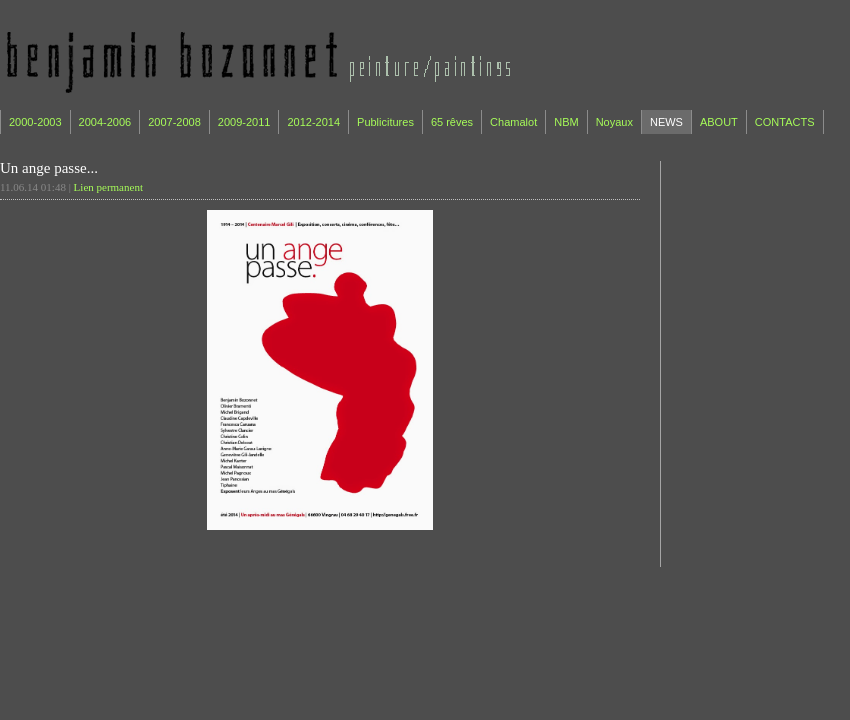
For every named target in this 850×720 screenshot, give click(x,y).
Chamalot (513, 122)
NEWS (666, 122)
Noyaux (614, 122)
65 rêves (452, 122)
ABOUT (719, 122)
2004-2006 (105, 122)
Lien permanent (108, 187)
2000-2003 (35, 122)
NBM (566, 122)
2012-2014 (313, 122)
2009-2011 (244, 122)
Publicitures (385, 122)
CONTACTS (785, 122)
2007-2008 (174, 122)
